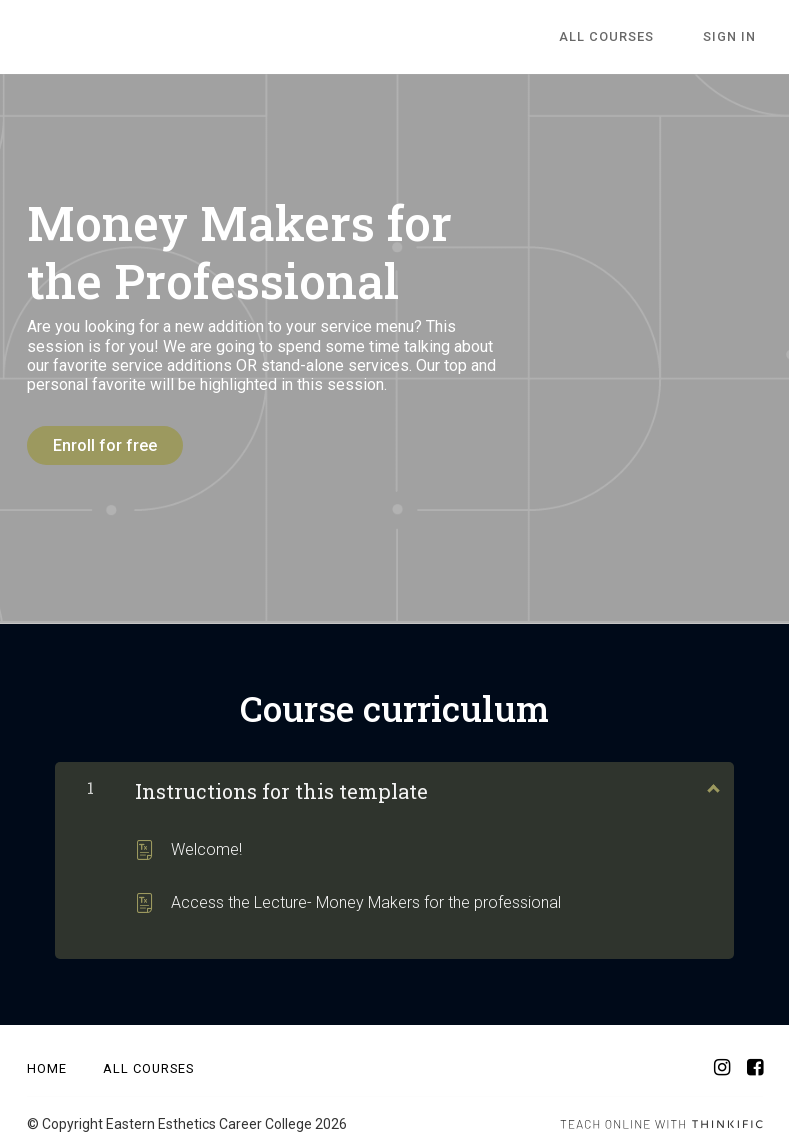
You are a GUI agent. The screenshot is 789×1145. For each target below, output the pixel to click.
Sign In (736, 37)
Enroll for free (105, 445)
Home (47, 1062)
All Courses (626, 37)
